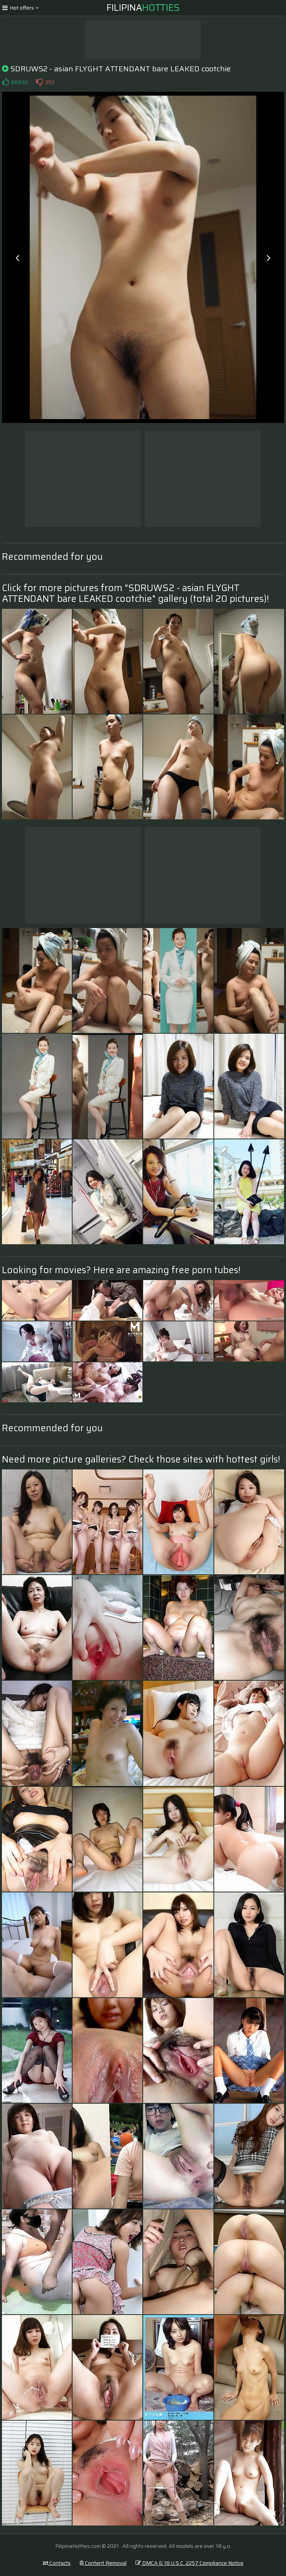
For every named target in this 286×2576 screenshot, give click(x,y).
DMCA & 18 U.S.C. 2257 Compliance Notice (189, 2563)
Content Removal (103, 2563)
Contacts (57, 2563)
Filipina (143, 7)
